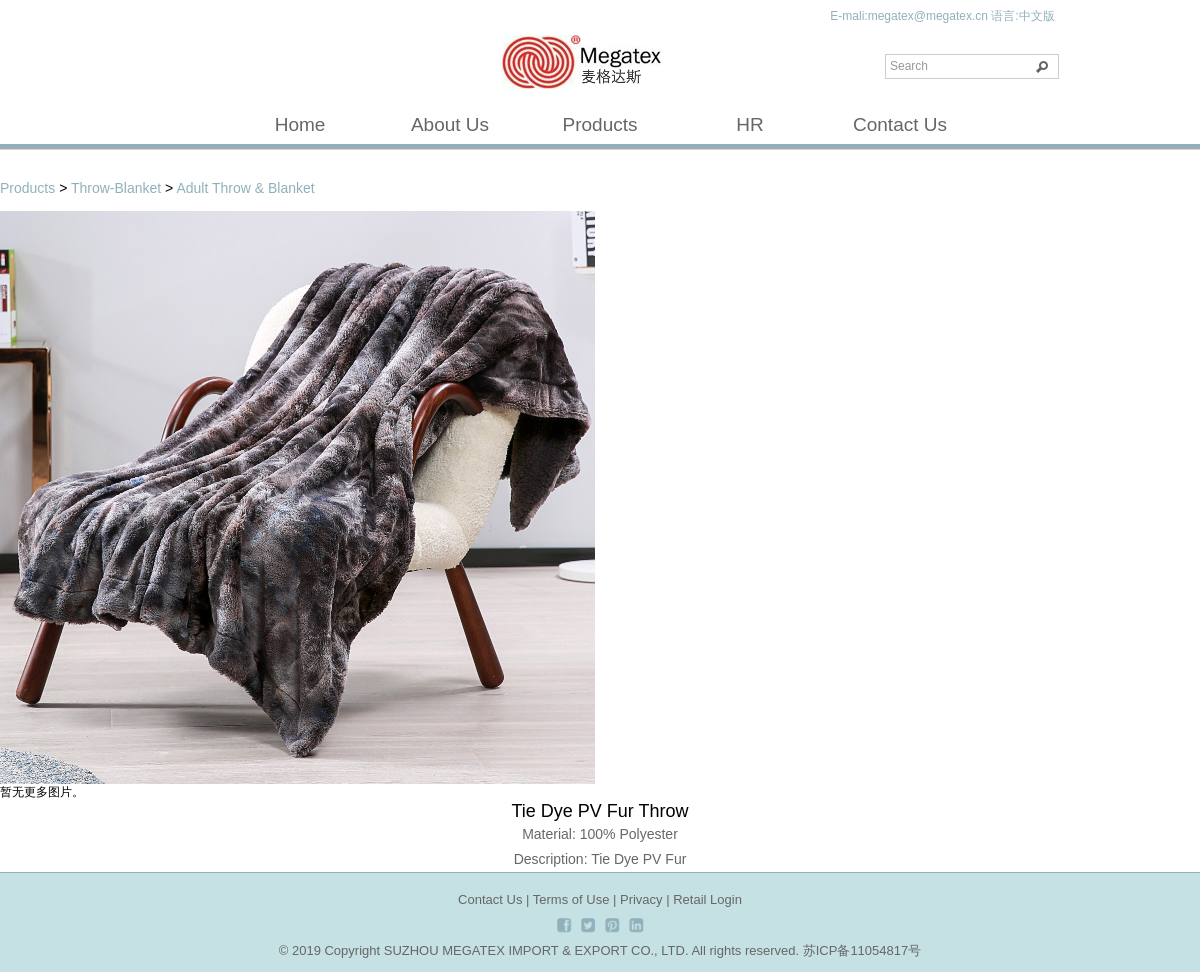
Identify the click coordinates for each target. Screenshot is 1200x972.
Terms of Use (571, 899)
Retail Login (707, 899)
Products (600, 124)
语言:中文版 (1022, 16)
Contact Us (900, 124)
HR (749, 124)
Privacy (641, 899)
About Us (450, 124)
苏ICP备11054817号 (862, 950)
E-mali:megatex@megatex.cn (909, 16)
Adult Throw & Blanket (245, 188)
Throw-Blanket (116, 188)
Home (300, 124)
